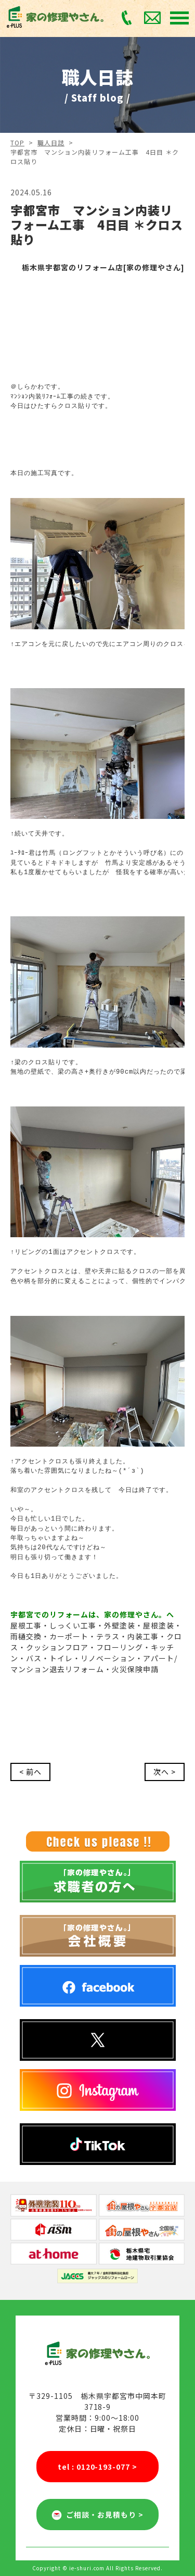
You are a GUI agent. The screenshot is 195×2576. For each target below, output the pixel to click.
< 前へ (30, 1771)
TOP (17, 142)
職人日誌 (50, 142)
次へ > (164, 1771)
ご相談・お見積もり (97, 2515)
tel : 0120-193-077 (98, 2466)
